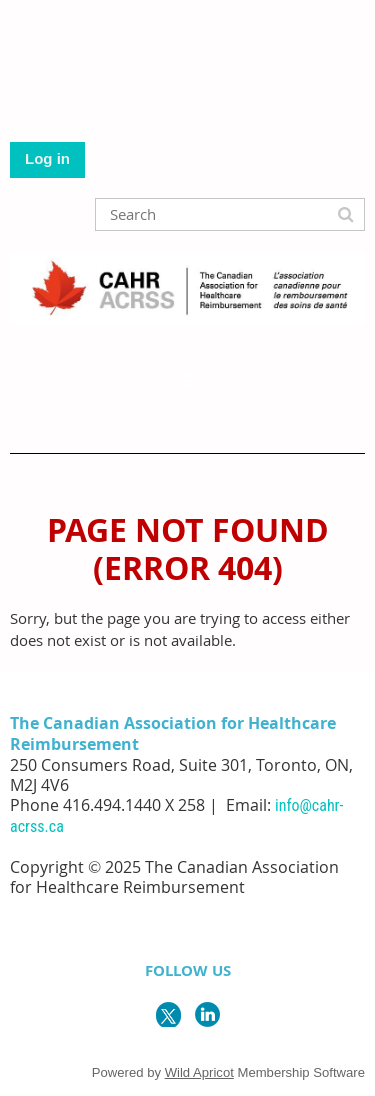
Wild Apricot (199, 1072)
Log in (47, 158)
